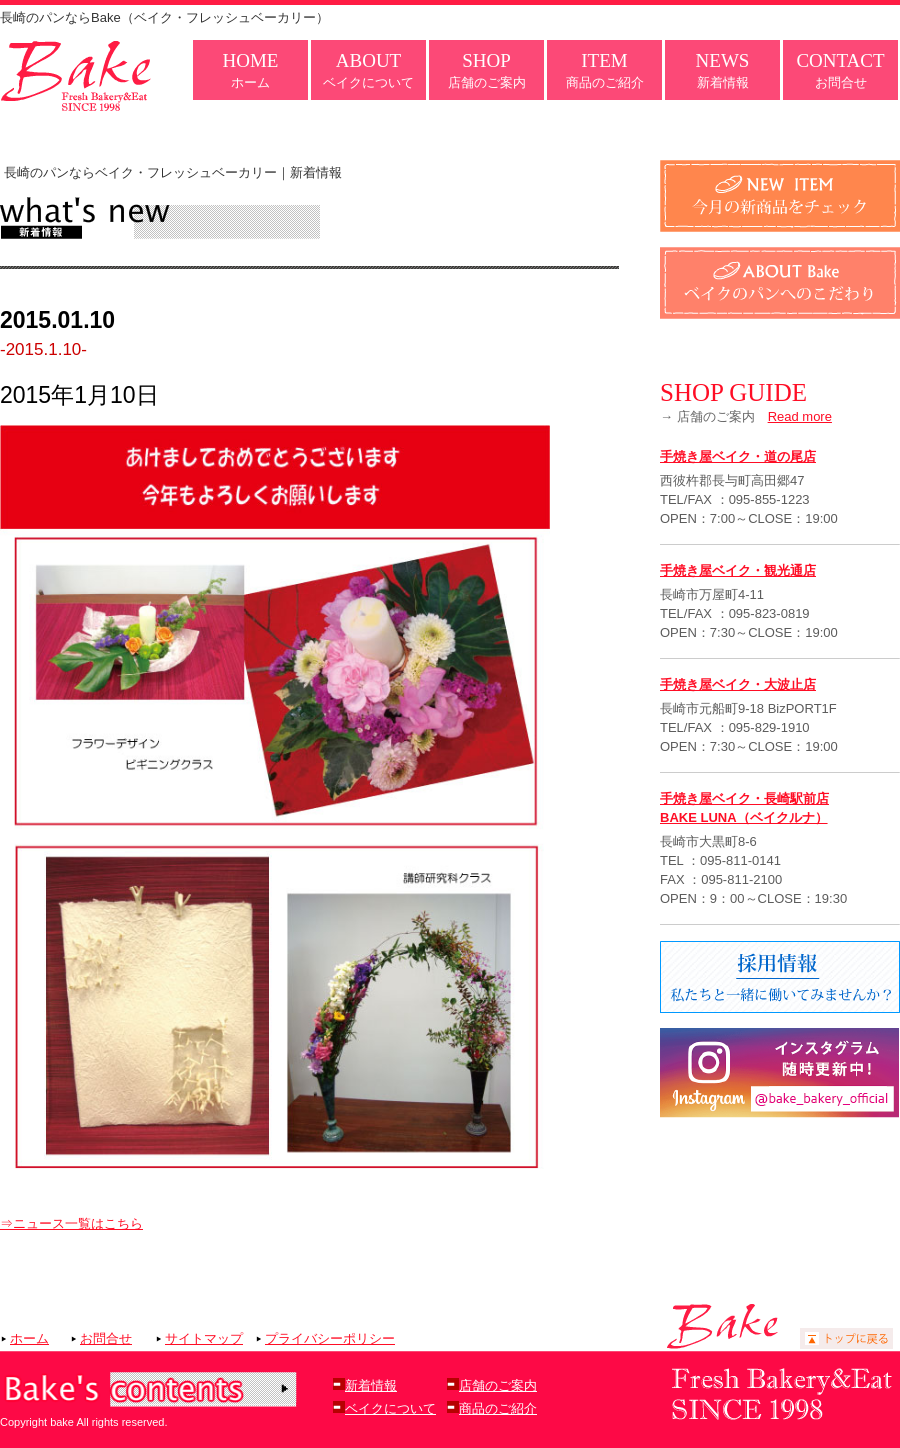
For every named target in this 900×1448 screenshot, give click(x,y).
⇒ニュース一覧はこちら (71, 1223)
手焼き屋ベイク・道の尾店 (738, 456)
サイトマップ (204, 1338)
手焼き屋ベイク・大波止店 (738, 684)
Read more (800, 416)
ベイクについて (368, 70)
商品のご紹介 (605, 70)
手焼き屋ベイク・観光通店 (738, 570)
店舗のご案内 (487, 70)
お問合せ (840, 70)
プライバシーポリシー (330, 1338)
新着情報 (723, 70)
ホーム (251, 70)
